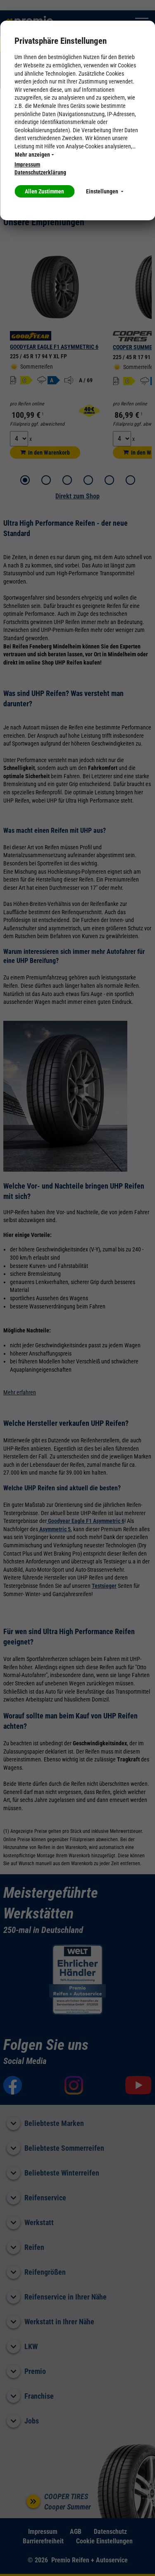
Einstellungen (104, 191)
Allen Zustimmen (44, 191)
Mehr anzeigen (34, 154)
